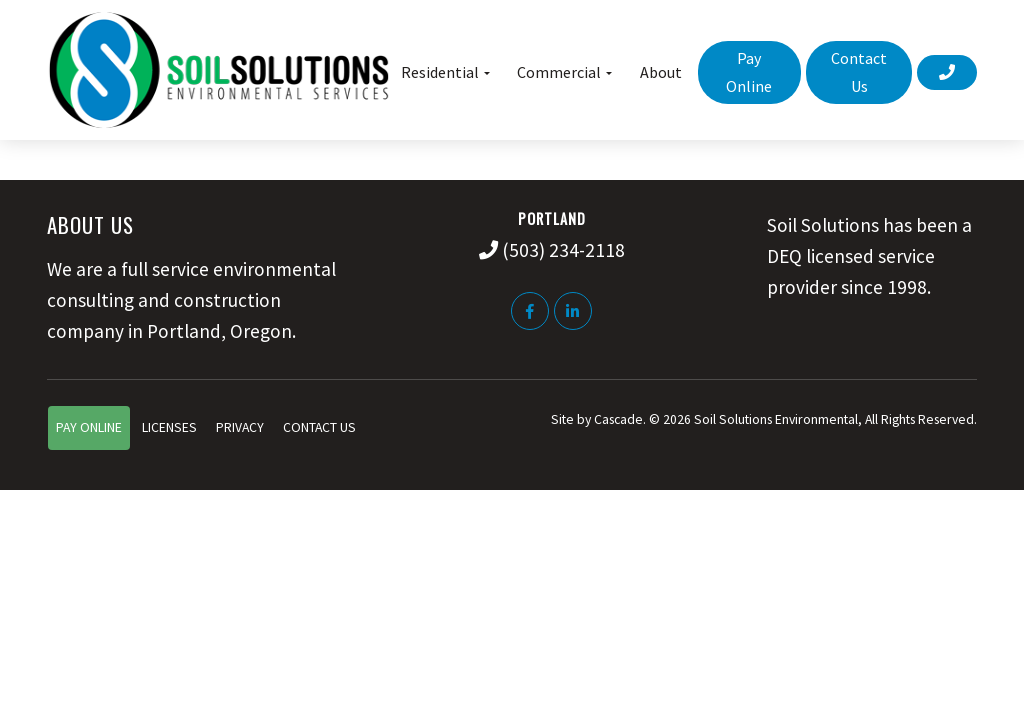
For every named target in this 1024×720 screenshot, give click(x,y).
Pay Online (89, 427)
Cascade (618, 419)
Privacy (240, 427)
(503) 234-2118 (563, 250)
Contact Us (319, 427)
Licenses (169, 427)
